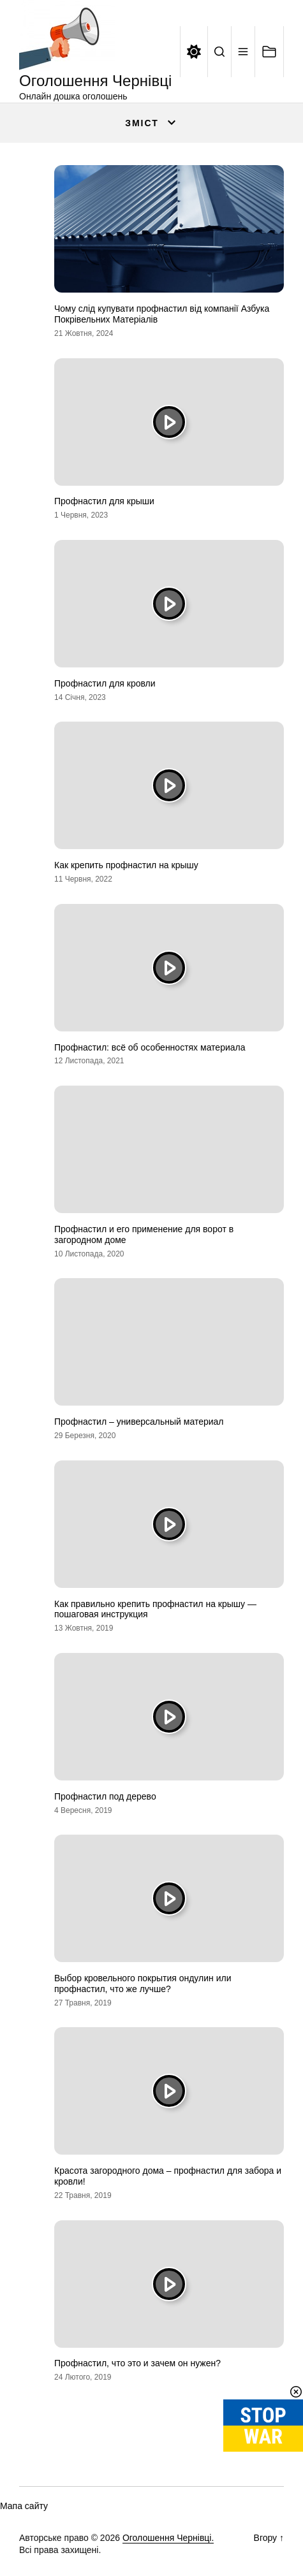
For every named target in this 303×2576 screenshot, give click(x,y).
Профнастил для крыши (104, 501)
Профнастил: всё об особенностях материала (150, 1047)
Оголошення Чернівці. (168, 2538)
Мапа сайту (24, 2506)
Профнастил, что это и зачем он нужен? (137, 2363)
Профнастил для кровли (105, 683)
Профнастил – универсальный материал (139, 1421)
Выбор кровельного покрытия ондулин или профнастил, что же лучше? (142, 1983)
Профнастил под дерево (105, 1796)
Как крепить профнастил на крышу (126, 865)
